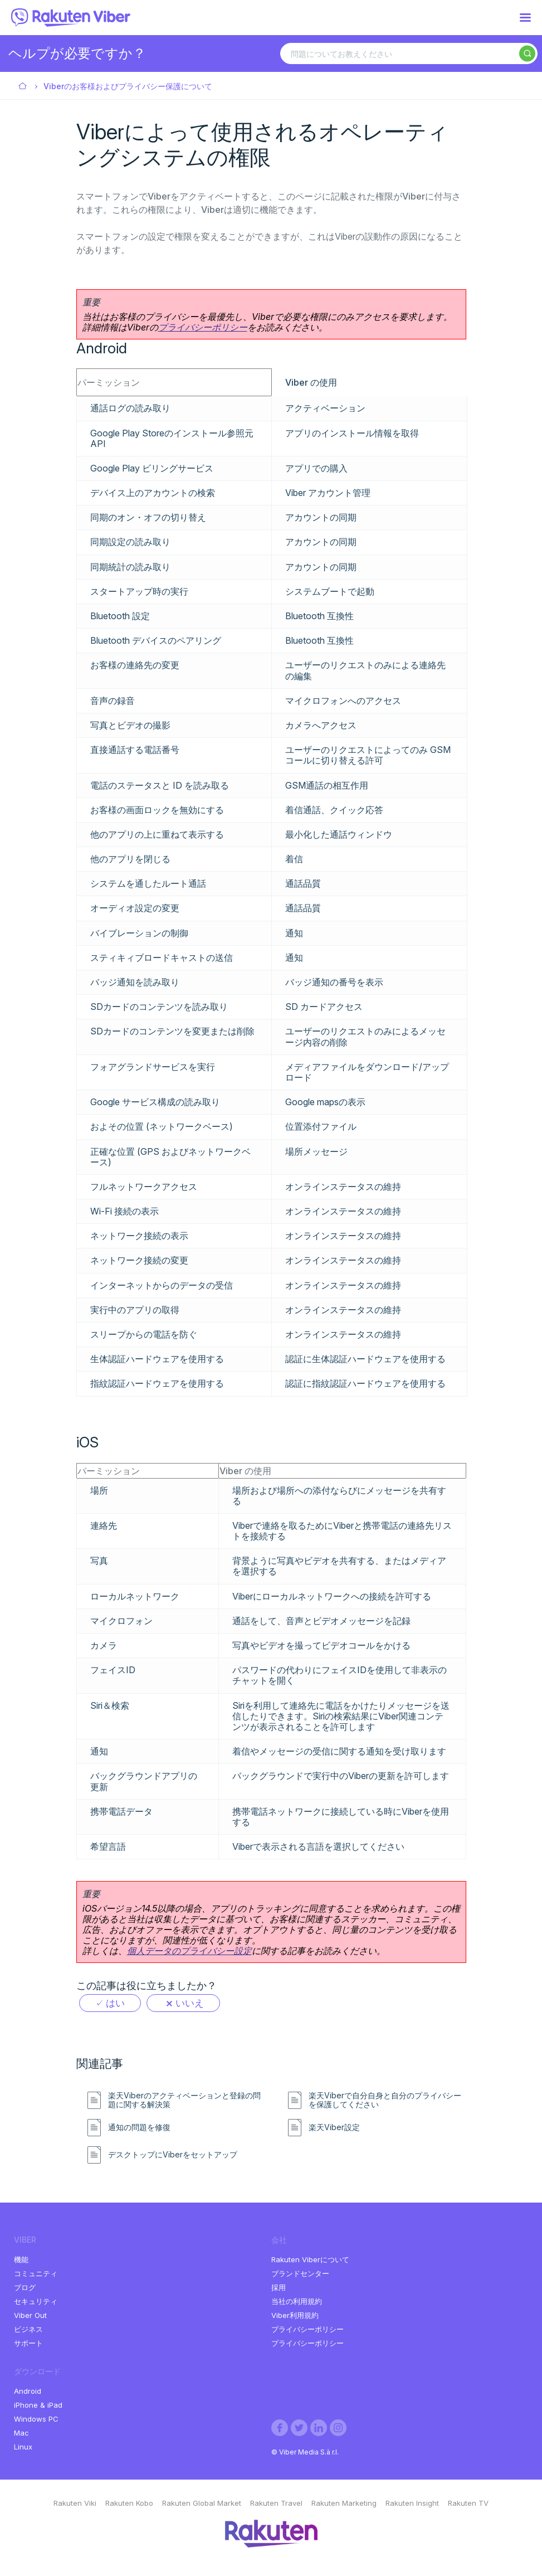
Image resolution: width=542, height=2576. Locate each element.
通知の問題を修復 (139, 2127)
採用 (278, 2287)
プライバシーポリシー (202, 327)
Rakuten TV (468, 2503)
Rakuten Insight (412, 2503)
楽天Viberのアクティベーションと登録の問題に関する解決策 (184, 2100)
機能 (21, 2259)
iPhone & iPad (38, 2404)
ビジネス (28, 2329)
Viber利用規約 (295, 2315)
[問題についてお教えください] (409, 53)
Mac (21, 2432)
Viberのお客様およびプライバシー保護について (127, 86)
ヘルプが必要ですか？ (77, 53)
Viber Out (30, 2315)
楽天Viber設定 (334, 2127)
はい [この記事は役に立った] (115, 2003)
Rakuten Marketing (344, 2503)
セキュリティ (35, 2301)
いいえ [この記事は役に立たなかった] (189, 2003)
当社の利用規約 (296, 2301)
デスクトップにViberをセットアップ (172, 2154)
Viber (23, 86)
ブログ (25, 2287)
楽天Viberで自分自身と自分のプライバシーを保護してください (385, 2100)
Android (27, 2391)
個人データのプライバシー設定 (189, 1950)
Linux (23, 2446)
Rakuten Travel (276, 2503)
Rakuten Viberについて (310, 2259)
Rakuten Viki (74, 2503)
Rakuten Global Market (201, 2503)
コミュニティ (35, 2273)
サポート (28, 2343)
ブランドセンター (300, 2273)
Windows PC (36, 2418)
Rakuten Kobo (129, 2503)
